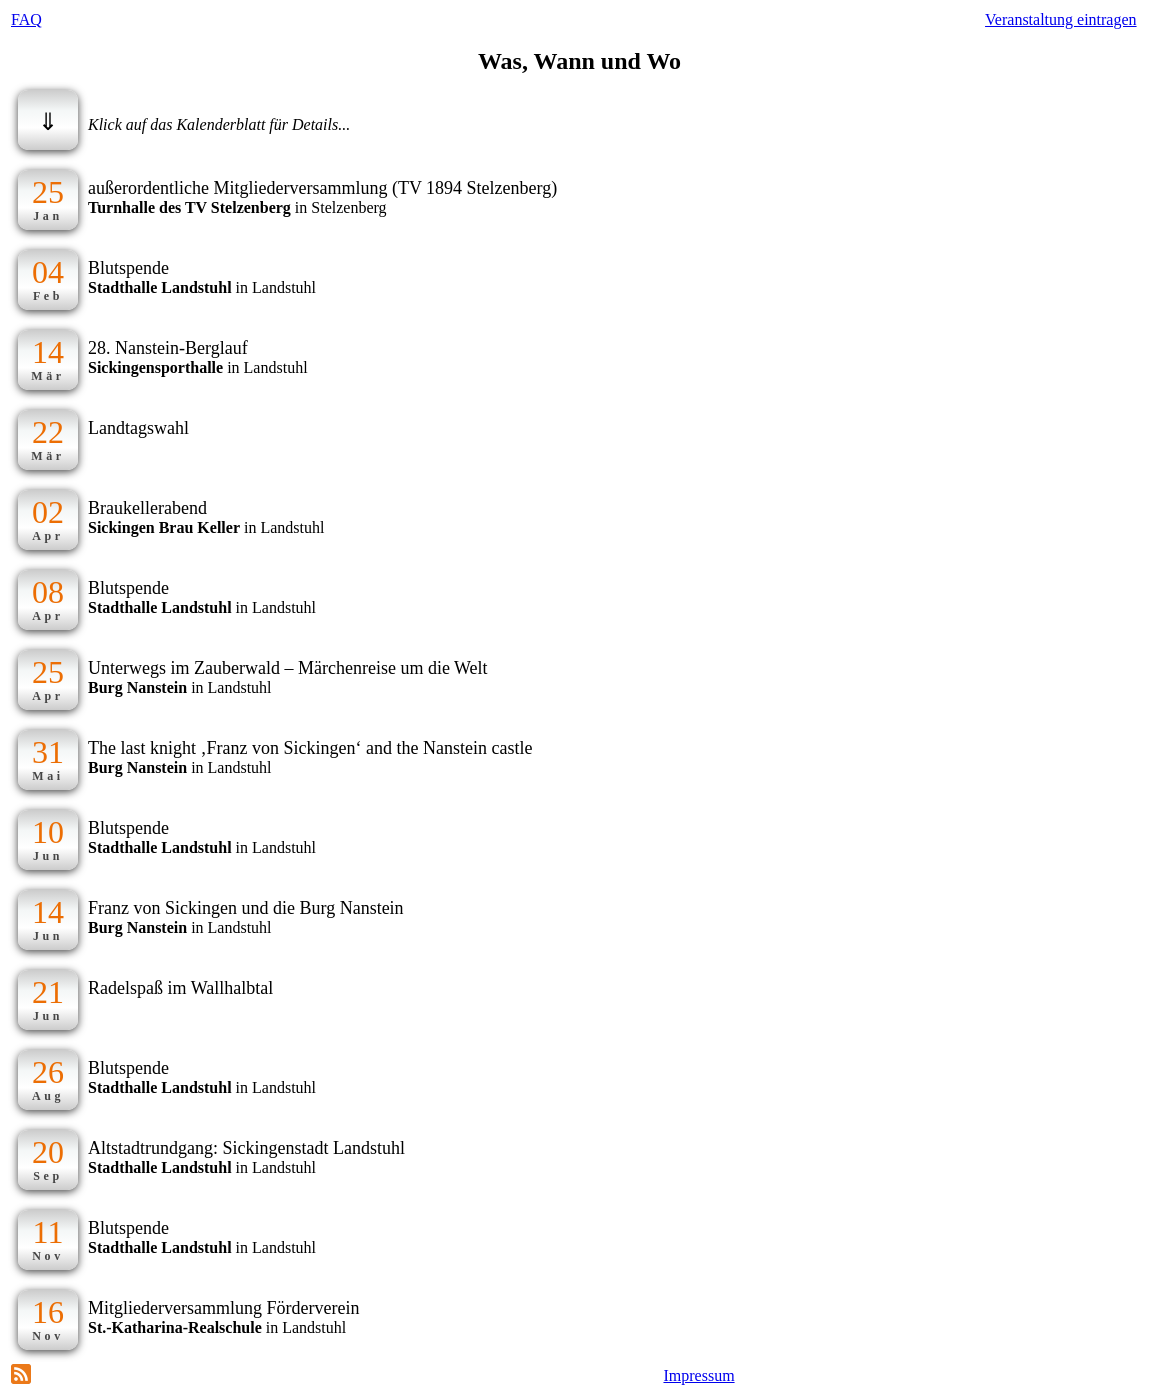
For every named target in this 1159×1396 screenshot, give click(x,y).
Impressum (698, 1375)
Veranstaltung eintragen (1061, 19)
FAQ (26, 19)
